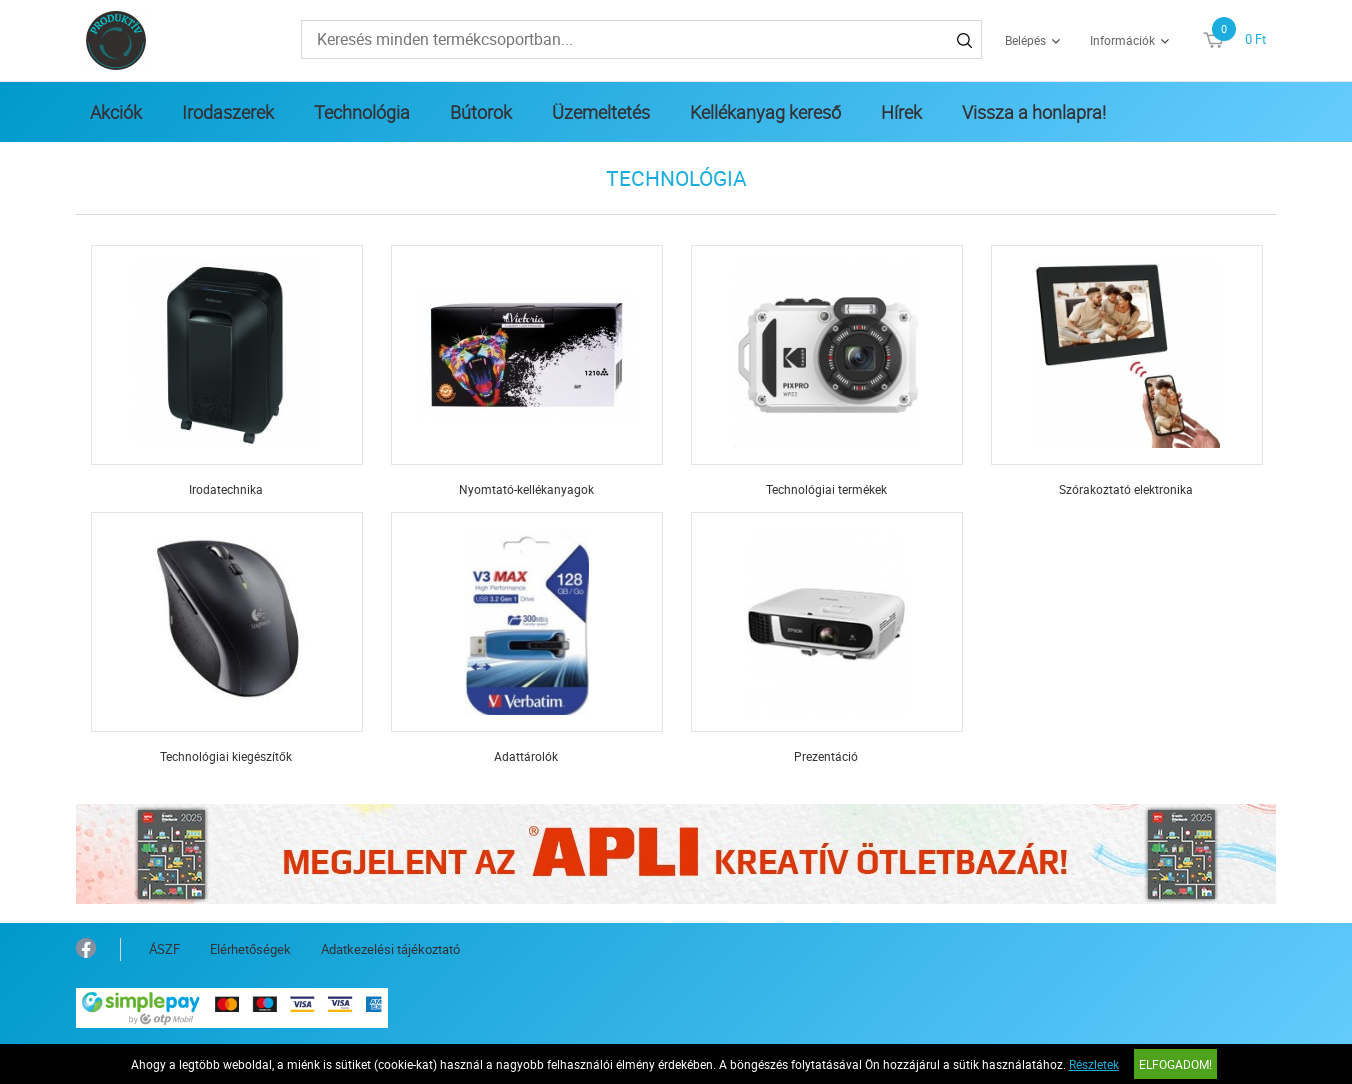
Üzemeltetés (601, 112)
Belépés (1025, 40)
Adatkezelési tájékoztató (390, 949)
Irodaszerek (228, 112)
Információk (1122, 40)
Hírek (901, 112)
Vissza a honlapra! (1034, 112)
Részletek (1094, 1064)
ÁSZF (164, 949)
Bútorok (481, 112)
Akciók (116, 112)
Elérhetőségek (250, 949)
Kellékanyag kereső (765, 112)
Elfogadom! (1175, 1064)
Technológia (362, 112)
